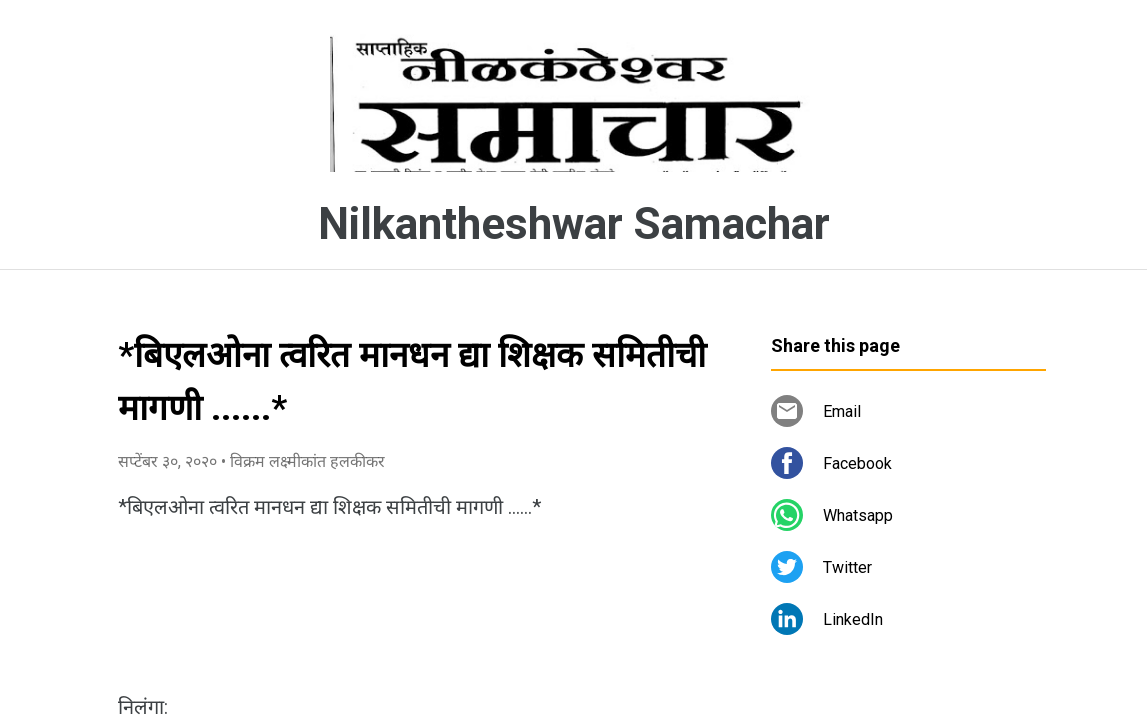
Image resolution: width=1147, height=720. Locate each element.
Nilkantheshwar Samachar (574, 224)
